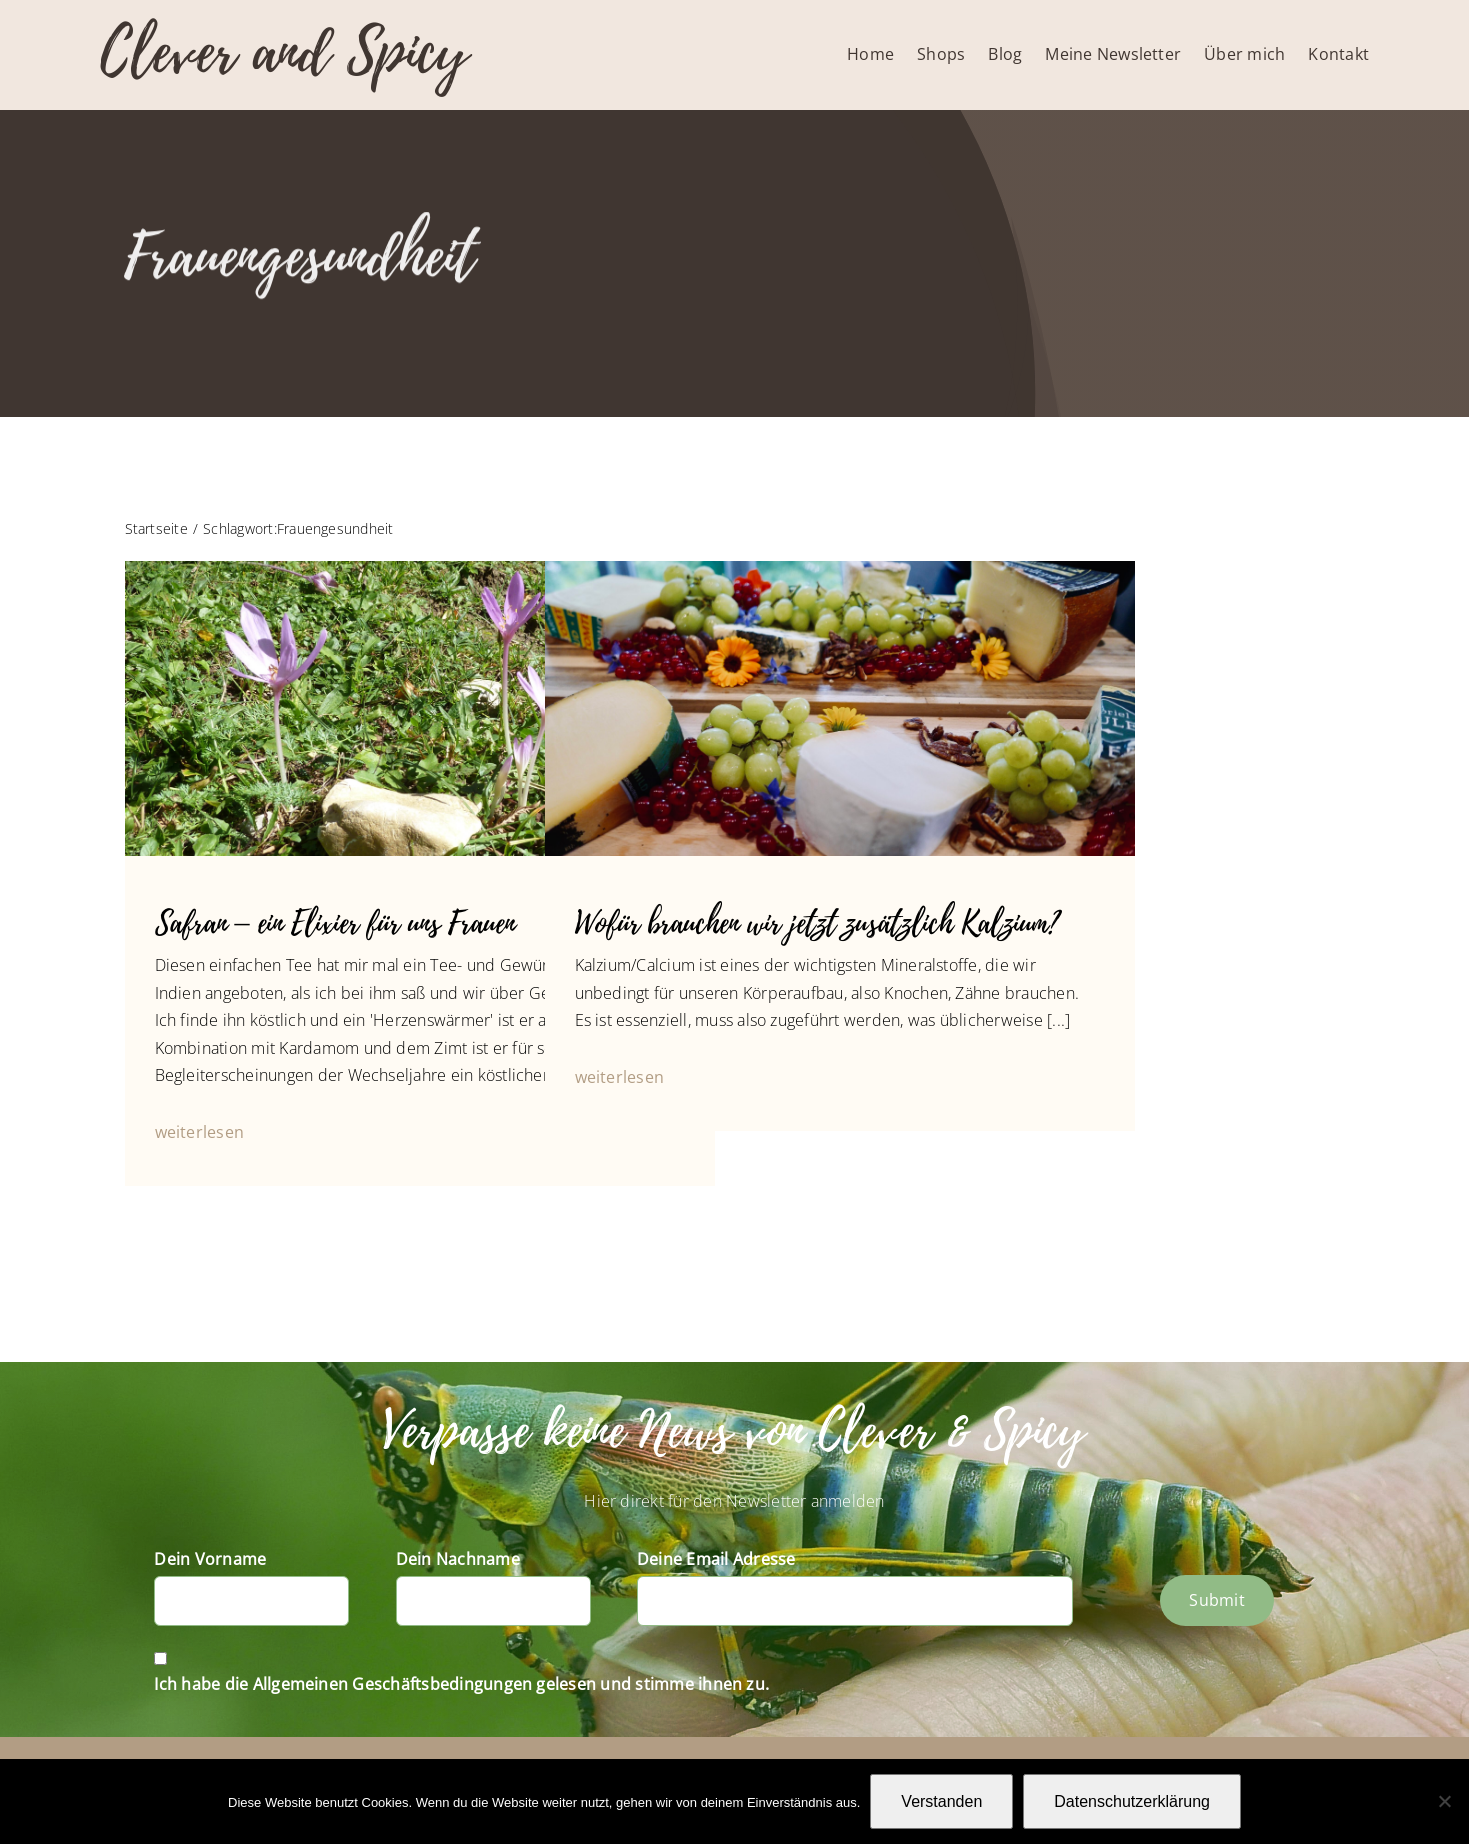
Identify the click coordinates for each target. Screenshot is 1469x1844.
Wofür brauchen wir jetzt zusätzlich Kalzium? (817, 923)
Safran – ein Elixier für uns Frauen (335, 923)
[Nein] (1444, 1801)
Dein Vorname (210, 1559)
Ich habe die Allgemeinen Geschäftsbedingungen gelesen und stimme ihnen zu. (461, 1684)
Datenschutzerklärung (1132, 1801)
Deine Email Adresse (716, 1559)
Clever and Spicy (284, 52)
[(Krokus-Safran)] (420, 569)
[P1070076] (840, 569)
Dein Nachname (458, 1559)
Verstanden (941, 1801)
